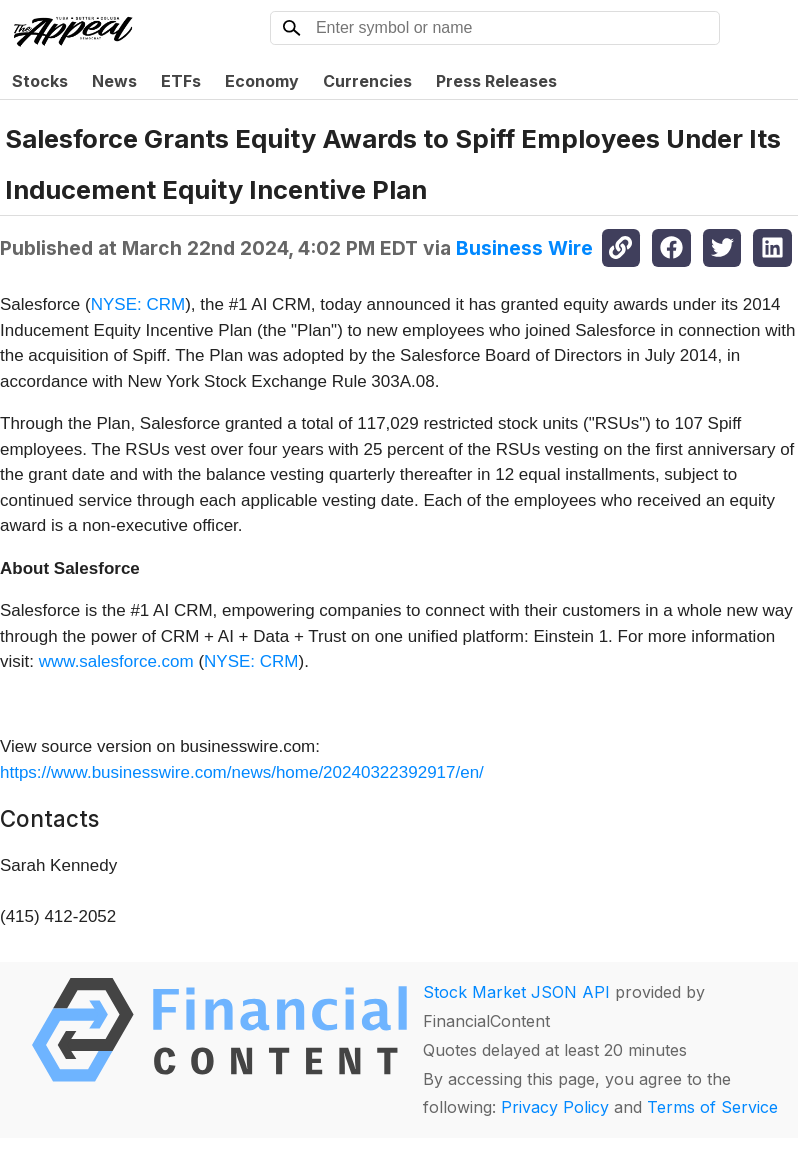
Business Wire (524, 248)
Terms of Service (712, 1107)
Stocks (40, 81)
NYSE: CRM (138, 304)
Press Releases (496, 81)
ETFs (181, 81)
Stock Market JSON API (516, 992)
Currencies (367, 81)
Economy (262, 81)
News (114, 81)
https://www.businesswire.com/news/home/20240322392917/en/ (242, 772)
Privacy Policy (555, 1107)
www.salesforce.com (116, 661)
